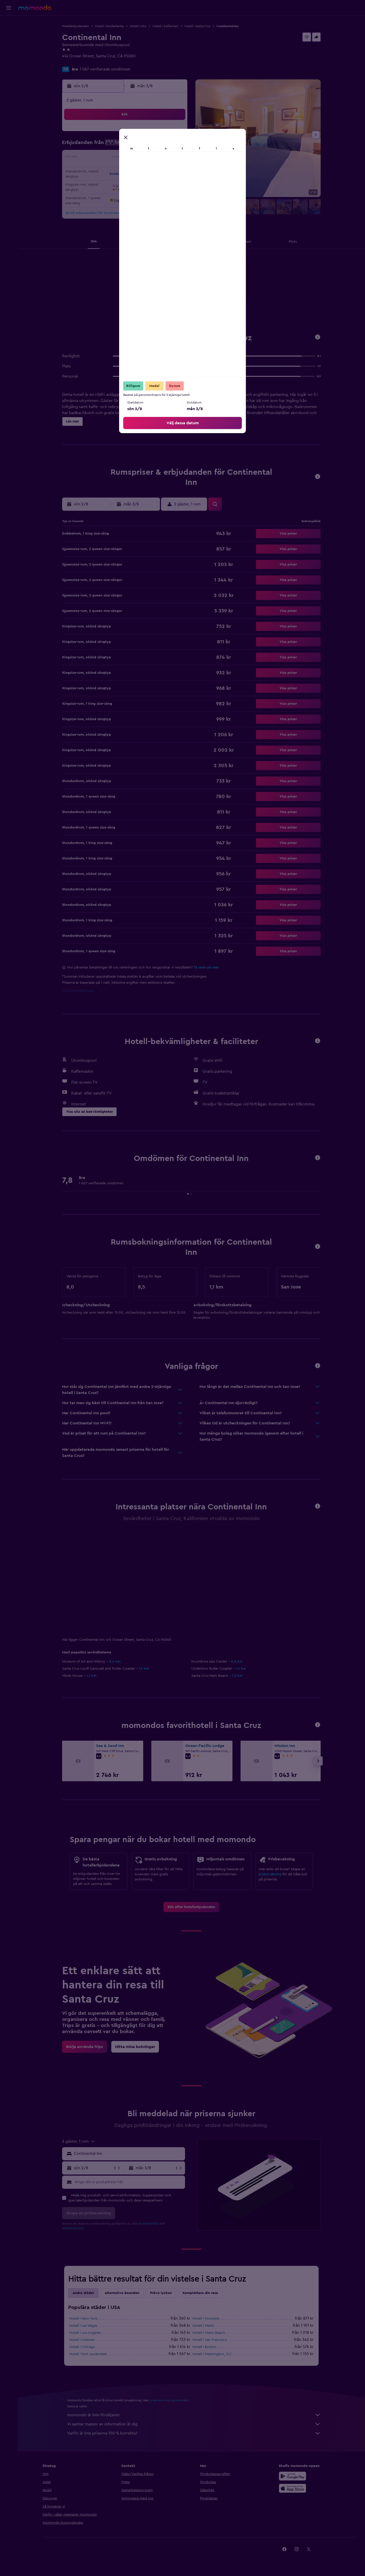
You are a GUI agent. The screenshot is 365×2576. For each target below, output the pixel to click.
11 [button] (113, 158)
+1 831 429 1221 (75, 62)
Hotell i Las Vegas (83, 2325)
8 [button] (162, 146)
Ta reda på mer (206, 967)
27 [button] (138, 182)
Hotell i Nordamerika (109, 26)
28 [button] (150, 182)
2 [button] (174, 133)
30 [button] (174, 182)
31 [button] (101, 194)
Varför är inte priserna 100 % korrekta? (194, 2433)
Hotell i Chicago (82, 2347)
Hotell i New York (83, 2318)
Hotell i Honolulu (206, 2318)
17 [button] (101, 170)
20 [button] (137, 170)
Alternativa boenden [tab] (122, 2293)
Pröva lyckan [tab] (161, 2293)
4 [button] (113, 146)
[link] (191, 1907)
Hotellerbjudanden (75, 26)
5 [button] (125, 146)
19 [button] (125, 170)
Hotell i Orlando (82, 2340)
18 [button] (113, 170)
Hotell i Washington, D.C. (212, 2354)
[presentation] (215, 287)
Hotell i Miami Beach (208, 2333)
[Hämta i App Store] (215, 287)
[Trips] (8, 70)
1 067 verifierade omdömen (105, 69)
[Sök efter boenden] (8, 34)
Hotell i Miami (203, 2325)
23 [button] (174, 170)
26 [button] (125, 182)
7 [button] (150, 146)
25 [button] (113, 182)
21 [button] (150, 170)
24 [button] (101, 182)
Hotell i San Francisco (209, 2340)
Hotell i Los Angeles (85, 2333)
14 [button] (150, 158)
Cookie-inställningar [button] (78, 991)
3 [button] (101, 146)
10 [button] (101, 158)
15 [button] (162, 158)
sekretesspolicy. (73, 2228)
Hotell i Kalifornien (165, 26)
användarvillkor (148, 2223)
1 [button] (162, 133)
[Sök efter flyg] (8, 23)
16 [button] (174, 158)
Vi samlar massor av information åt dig (194, 2424)
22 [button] (162, 170)
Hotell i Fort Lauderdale (88, 2354)
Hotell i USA (138, 26)
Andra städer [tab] (83, 2293)
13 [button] (138, 158)
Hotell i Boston (204, 2347)
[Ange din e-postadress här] (128, 2181)
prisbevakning (270, 1874)
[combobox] (128, 2153)
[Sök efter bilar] (8, 45)
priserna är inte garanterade (169, 2400)
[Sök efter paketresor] (8, 55)
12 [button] (125, 158)
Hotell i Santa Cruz (197, 26)
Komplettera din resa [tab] (200, 2293)
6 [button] (138, 146)
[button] (8, 7)
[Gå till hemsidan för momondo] (34, 7)
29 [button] (162, 182)
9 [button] (174, 146)
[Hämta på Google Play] (184, 287)
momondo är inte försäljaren (194, 2415)
